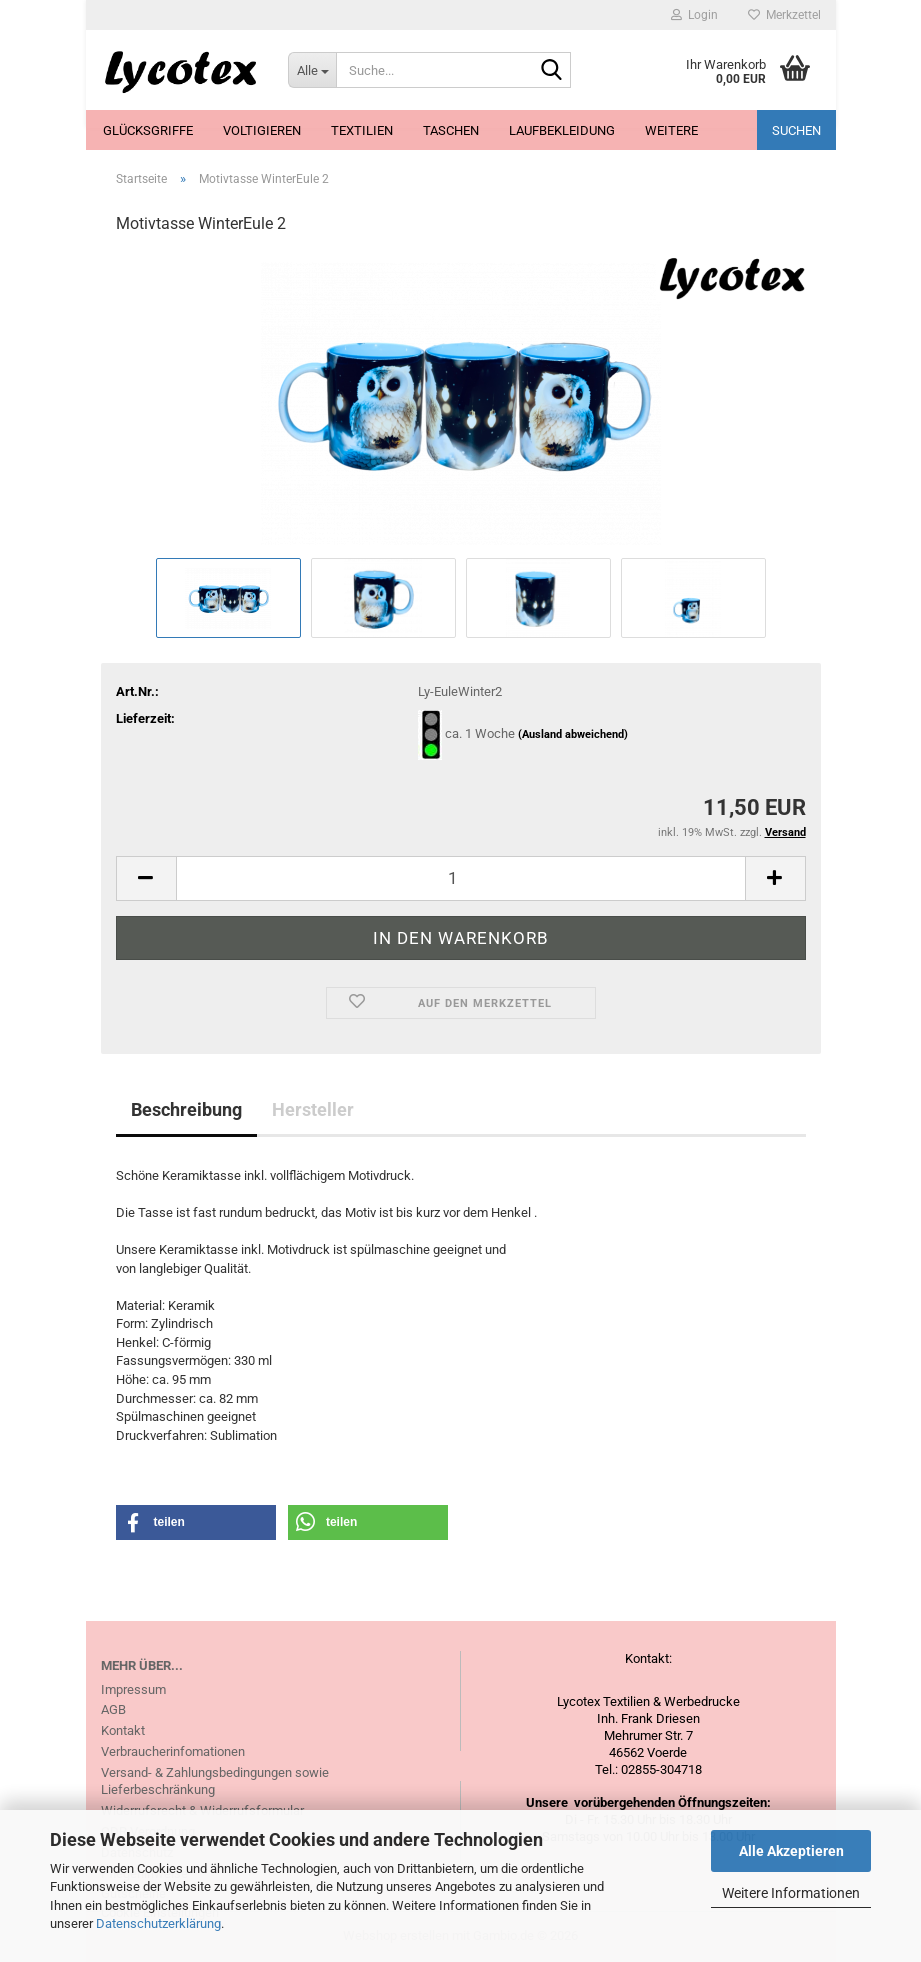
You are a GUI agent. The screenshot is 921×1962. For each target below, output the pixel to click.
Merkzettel (784, 15)
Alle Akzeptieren (791, 1851)
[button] (146, 878)
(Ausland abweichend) (573, 735)
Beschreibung (186, 1109)
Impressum (133, 1689)
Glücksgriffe (148, 130)
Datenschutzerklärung (158, 1923)
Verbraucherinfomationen (173, 1751)
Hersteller (313, 1109)
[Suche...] (312, 70)
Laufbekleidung (562, 130)
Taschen (451, 130)
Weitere (671, 130)
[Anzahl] (461, 878)
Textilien (362, 130)
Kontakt (123, 1730)
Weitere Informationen (791, 1893)
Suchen (796, 130)
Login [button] (694, 15)
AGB (113, 1709)
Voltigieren (262, 130)
